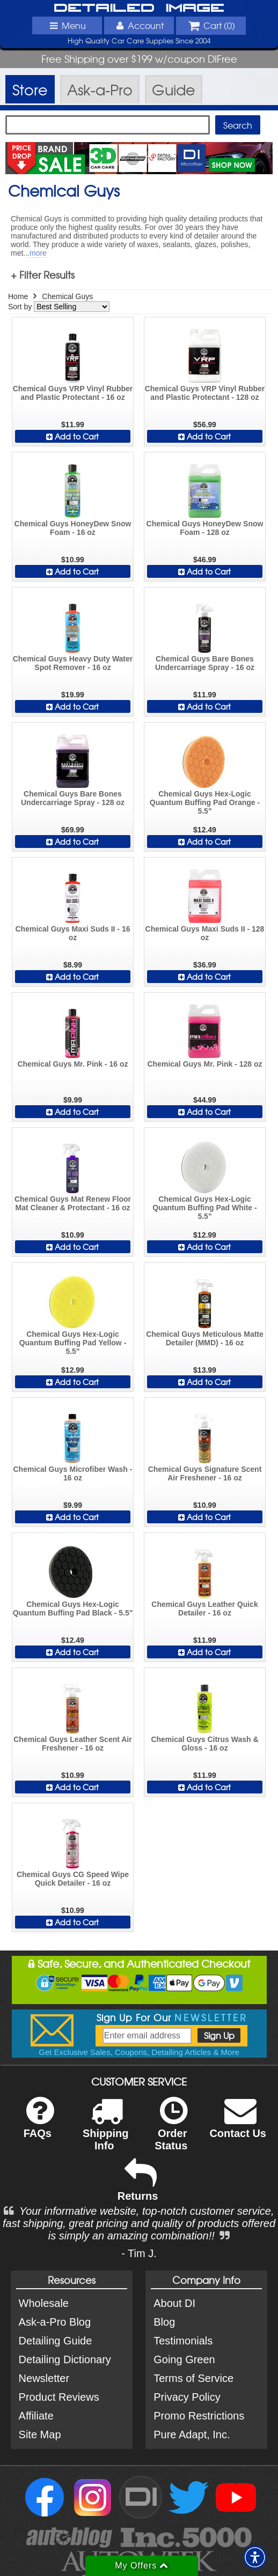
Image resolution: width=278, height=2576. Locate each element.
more (38, 253)
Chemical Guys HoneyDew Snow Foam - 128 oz (205, 528)
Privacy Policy (186, 2397)
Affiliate (36, 2416)
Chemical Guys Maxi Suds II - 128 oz (205, 933)
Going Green (184, 2359)
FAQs (39, 2124)
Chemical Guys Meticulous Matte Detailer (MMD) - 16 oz (205, 1338)
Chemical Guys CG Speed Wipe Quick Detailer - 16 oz (73, 1878)
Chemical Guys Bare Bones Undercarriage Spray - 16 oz (204, 663)
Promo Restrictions (198, 2416)
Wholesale (44, 2303)
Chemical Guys (67, 296)
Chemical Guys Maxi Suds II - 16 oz (73, 933)
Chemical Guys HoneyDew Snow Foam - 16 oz (72, 528)
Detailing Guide (55, 2341)
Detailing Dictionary (65, 2359)
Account (139, 25)
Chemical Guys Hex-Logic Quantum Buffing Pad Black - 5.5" (73, 1608)
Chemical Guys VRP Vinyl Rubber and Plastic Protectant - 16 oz (73, 392)
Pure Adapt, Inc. (191, 2434)
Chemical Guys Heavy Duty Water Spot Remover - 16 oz (73, 663)
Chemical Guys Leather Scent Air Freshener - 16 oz (72, 1743)
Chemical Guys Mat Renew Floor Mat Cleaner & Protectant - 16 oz (72, 1203)
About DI (174, 2303)
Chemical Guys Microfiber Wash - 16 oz (72, 1473)
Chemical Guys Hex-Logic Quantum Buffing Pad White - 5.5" (204, 1207)
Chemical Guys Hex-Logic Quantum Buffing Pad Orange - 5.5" (205, 802)
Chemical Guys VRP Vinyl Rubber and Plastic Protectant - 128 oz (205, 392)
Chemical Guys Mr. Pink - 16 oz (72, 1064)
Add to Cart (72, 436)
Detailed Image (139, 8)
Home (18, 296)
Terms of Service (193, 2378)
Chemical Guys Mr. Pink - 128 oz (205, 1064)
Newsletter (44, 2378)
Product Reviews (59, 2397)
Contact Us (237, 2124)
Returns (138, 2187)
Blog (164, 2322)
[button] (255, 2557)
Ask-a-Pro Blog (55, 2322)
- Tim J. (139, 2253)
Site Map (40, 2434)
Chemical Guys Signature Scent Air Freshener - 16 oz (205, 1473)
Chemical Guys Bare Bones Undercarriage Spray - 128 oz (73, 798)
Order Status (171, 2130)
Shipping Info (106, 2130)
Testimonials (183, 2341)
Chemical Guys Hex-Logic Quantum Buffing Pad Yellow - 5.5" (73, 1343)
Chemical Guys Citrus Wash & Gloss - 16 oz (204, 1743)
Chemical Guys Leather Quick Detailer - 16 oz (204, 1608)
